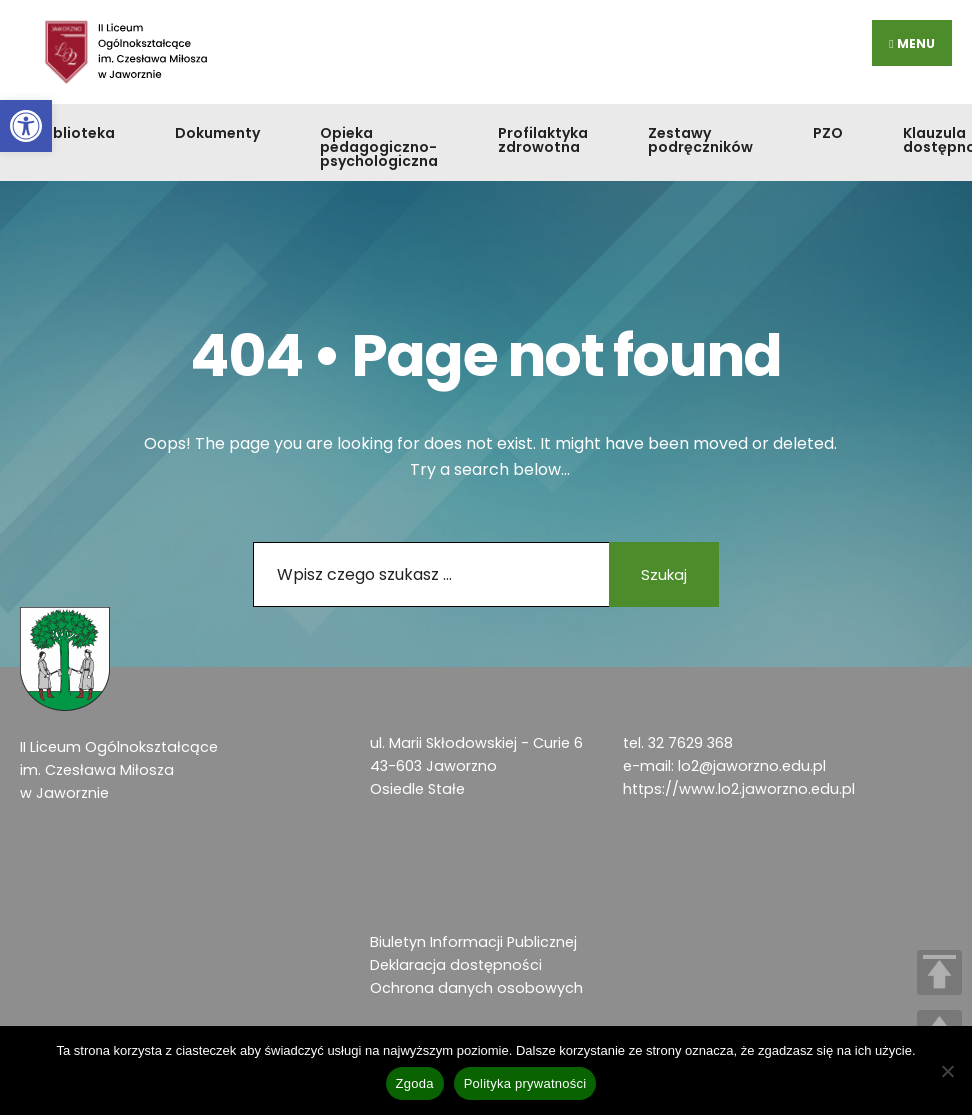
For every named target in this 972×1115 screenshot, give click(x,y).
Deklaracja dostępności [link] (456, 965)
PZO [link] (828, 133)
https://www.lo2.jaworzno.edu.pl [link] (739, 789)
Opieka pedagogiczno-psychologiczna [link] (379, 147)
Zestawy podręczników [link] (700, 140)
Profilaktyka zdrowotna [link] (543, 140)
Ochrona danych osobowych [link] (476, 988)
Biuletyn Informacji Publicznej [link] (473, 942)
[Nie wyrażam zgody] (947, 1071)
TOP (939, 972)
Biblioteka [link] (77, 133)
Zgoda (415, 1083)
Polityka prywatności (525, 1083)
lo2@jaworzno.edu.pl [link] (752, 766)
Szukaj (664, 574)
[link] (26, 126)
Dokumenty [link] (217, 133)
